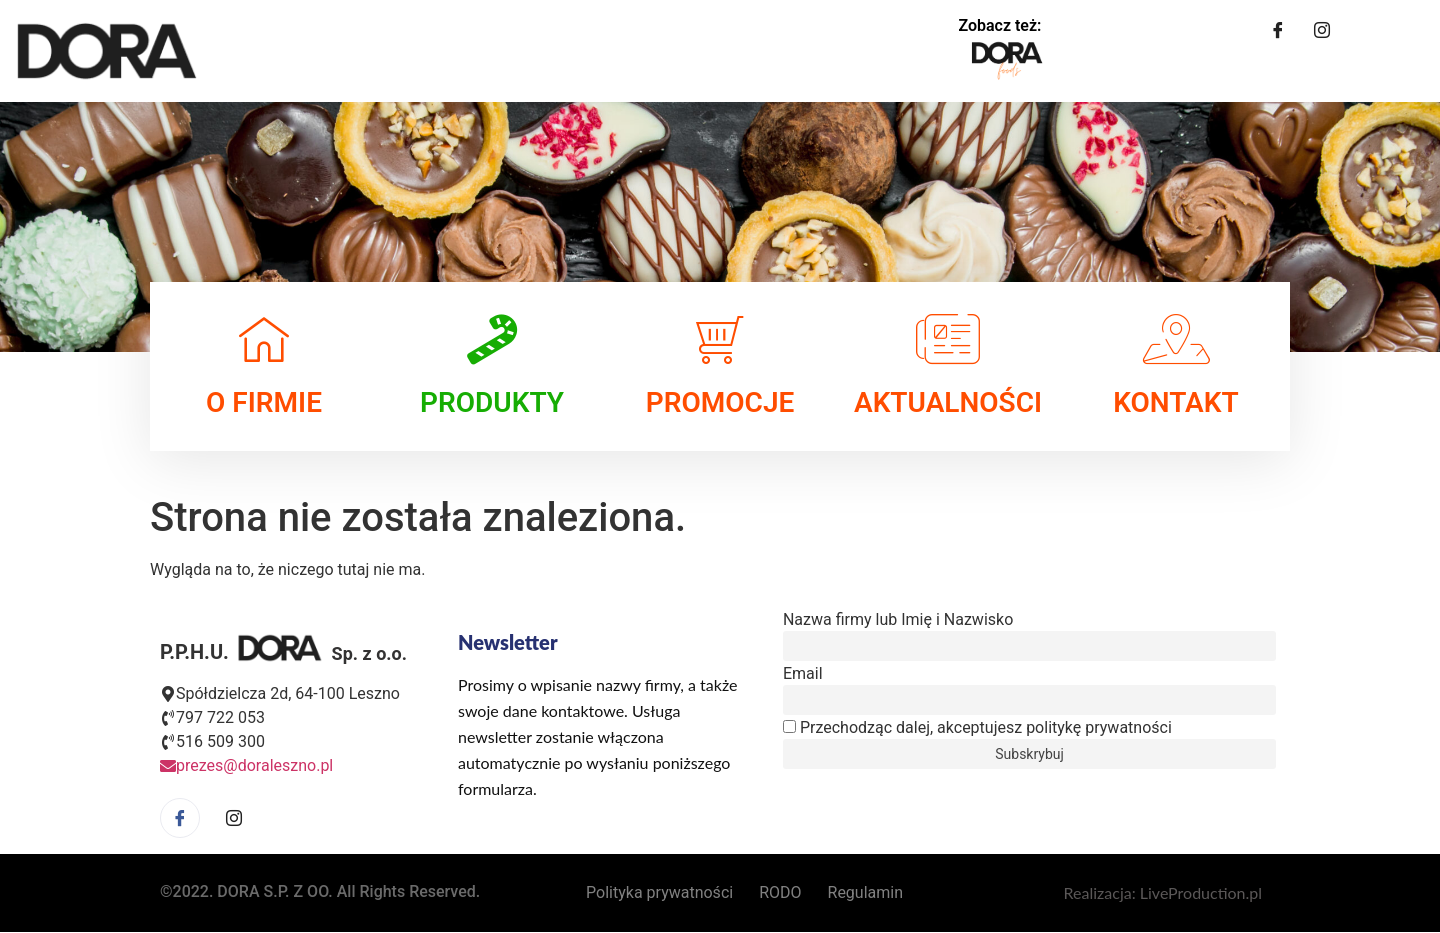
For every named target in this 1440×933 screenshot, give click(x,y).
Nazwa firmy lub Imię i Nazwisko (898, 620)
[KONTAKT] (1176, 339)
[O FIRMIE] (264, 339)
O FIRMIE (264, 402)
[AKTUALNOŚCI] (948, 339)
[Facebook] (1278, 30)
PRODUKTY (492, 402)
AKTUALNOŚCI (948, 402)
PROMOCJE (720, 402)
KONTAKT (1176, 402)
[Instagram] (1322, 30)
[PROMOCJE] (720, 339)
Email (803, 674)
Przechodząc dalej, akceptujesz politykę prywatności (977, 728)
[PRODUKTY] (492, 339)
